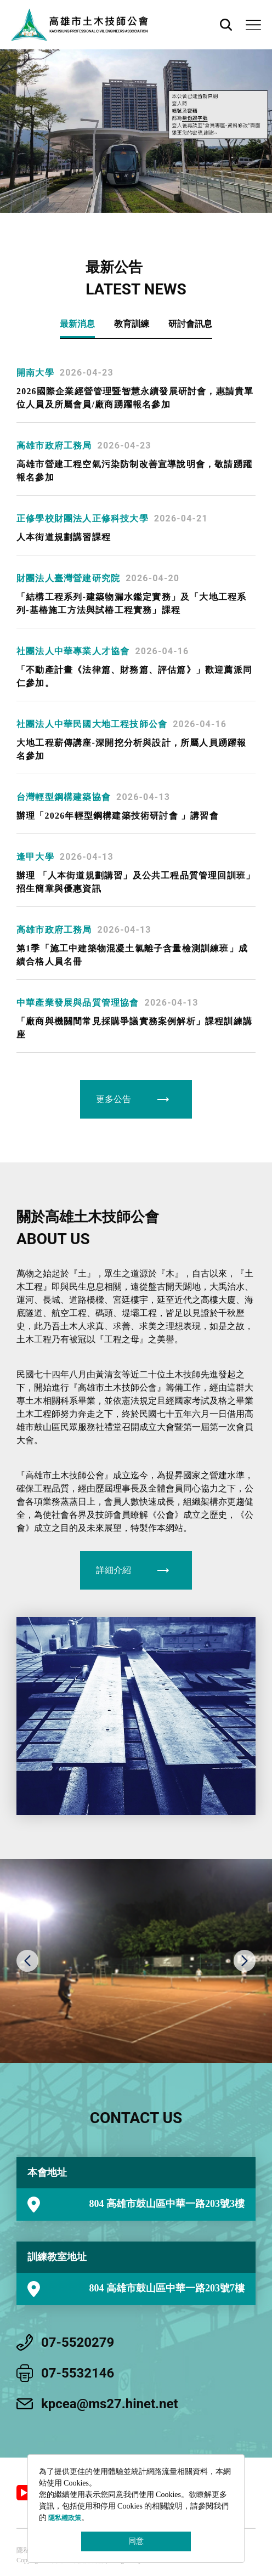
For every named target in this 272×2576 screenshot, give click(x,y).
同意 (136, 2541)
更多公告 (113, 1099)
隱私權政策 (64, 2518)
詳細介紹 (113, 1570)
